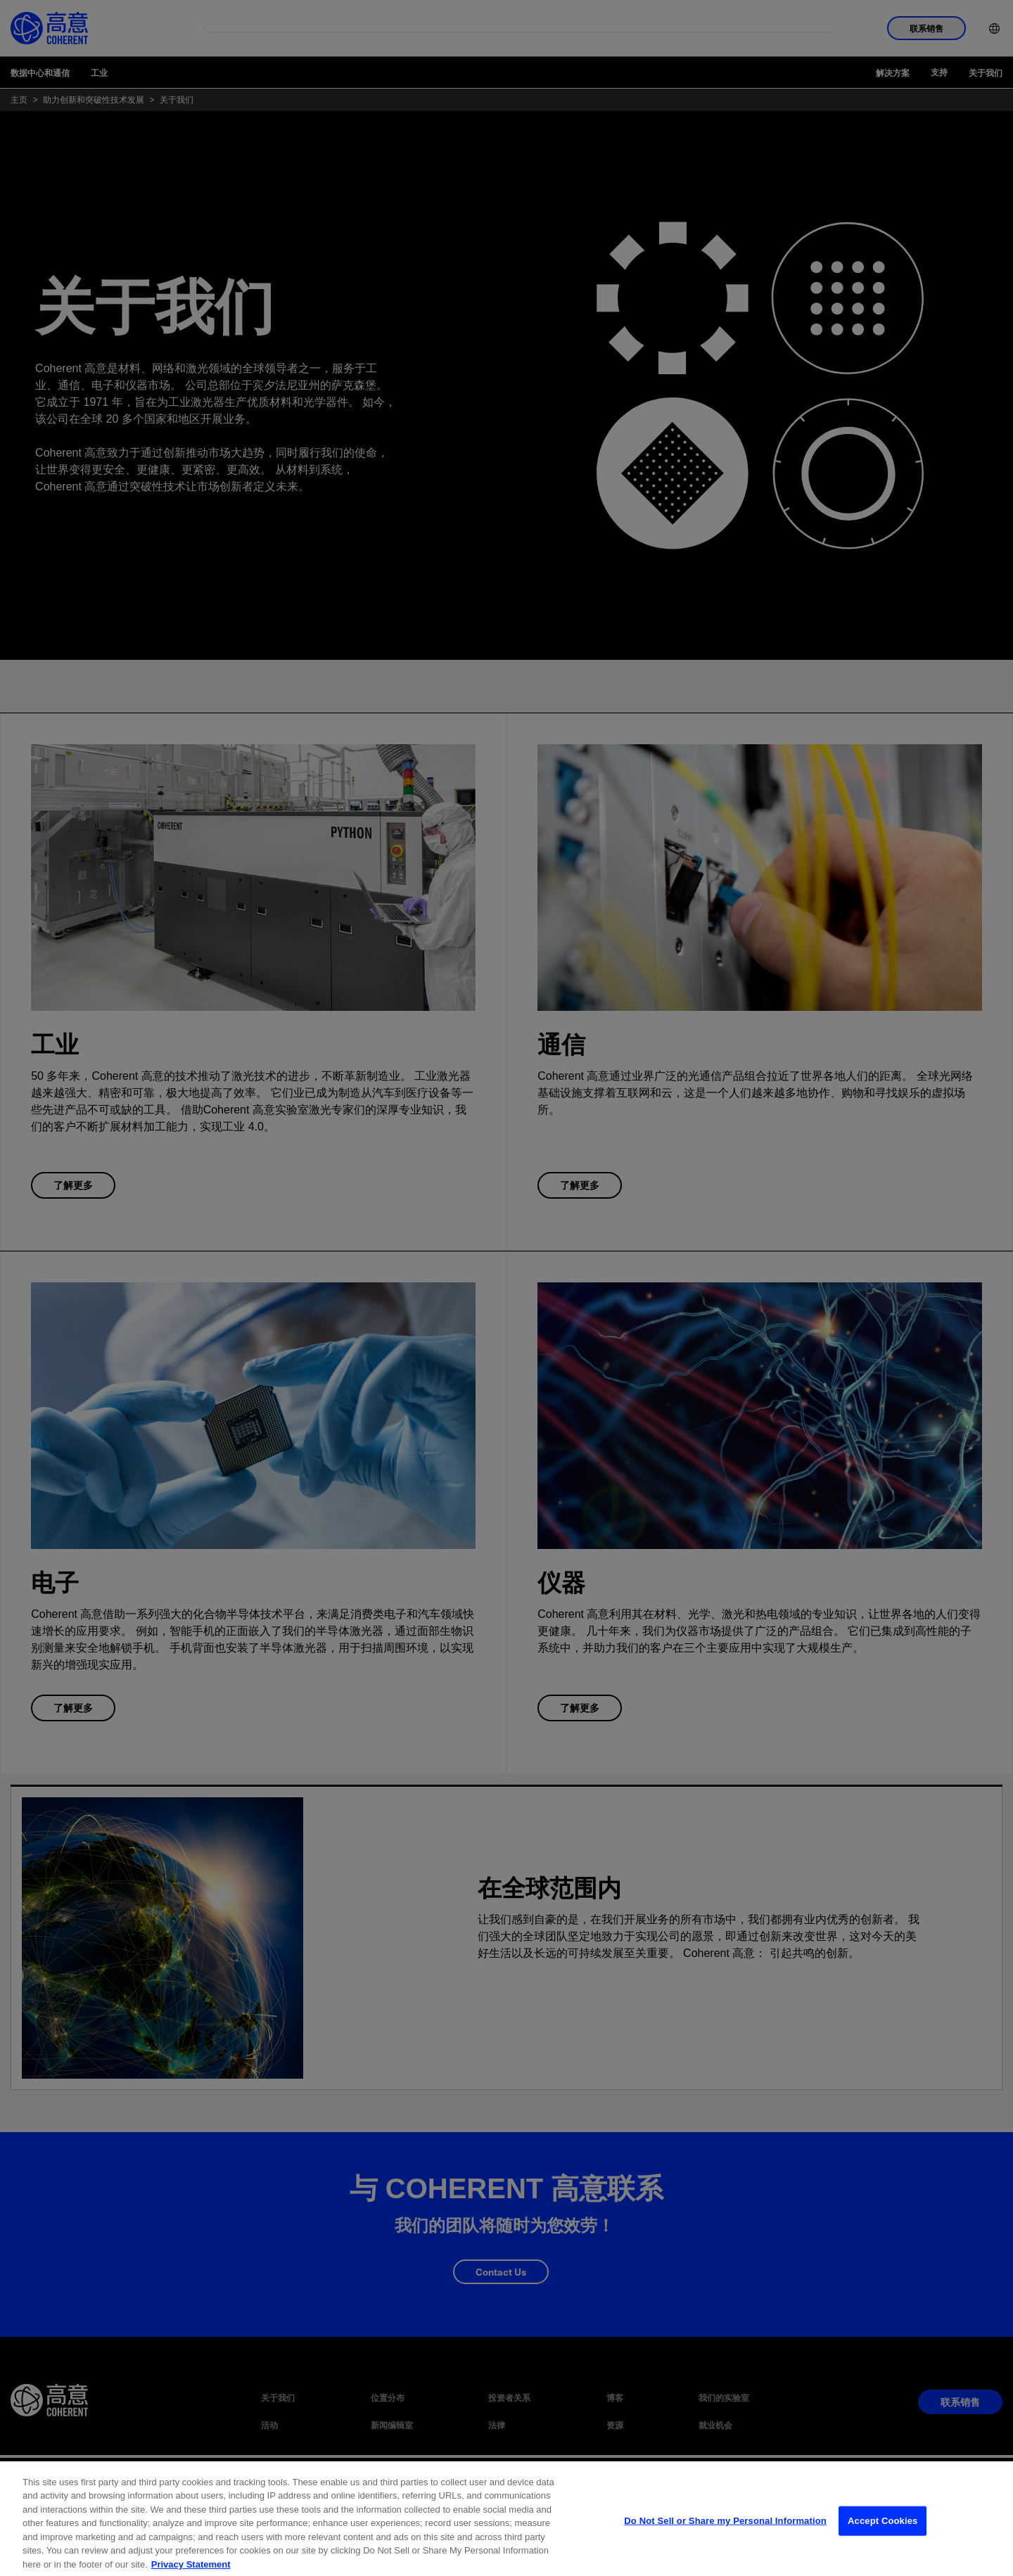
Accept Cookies (882, 2537)
